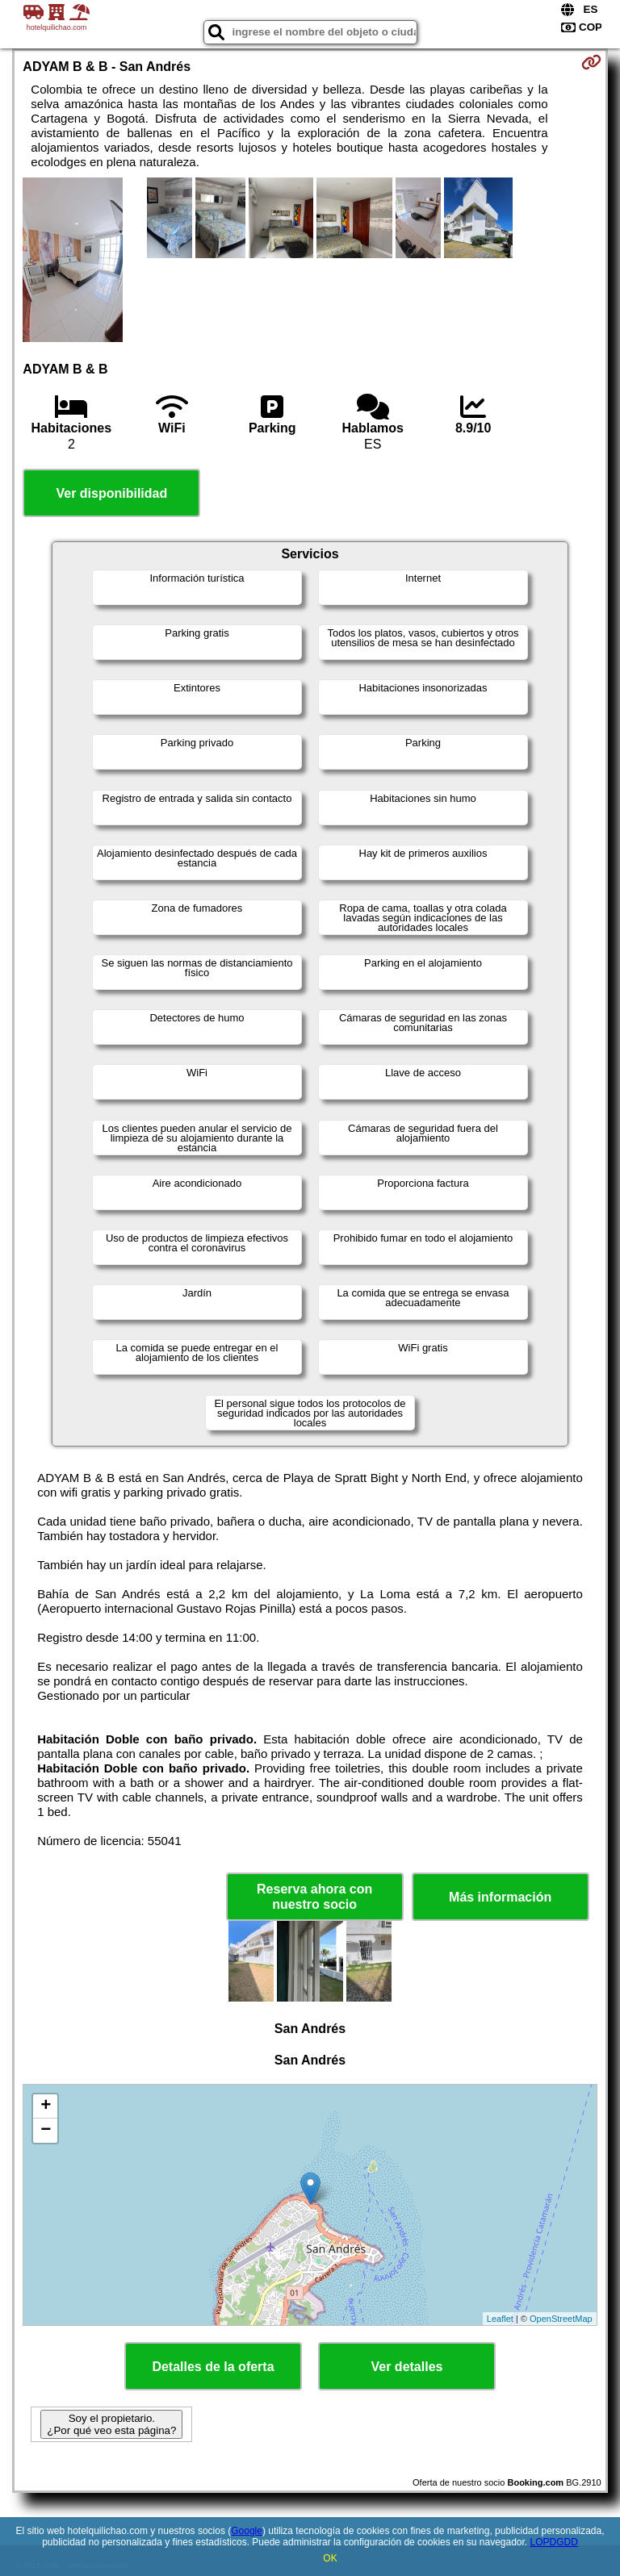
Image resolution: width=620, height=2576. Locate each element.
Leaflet (500, 2318)
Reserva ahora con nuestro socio (314, 1896)
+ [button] (45, 2106)
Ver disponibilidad (111, 493)
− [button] (45, 2131)
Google (246, 2530)
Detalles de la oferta (213, 2367)
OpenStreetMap (561, 2318)
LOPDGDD (554, 2542)
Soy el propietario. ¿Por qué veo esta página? (111, 2424)
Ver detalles (407, 2367)
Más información (500, 1897)
